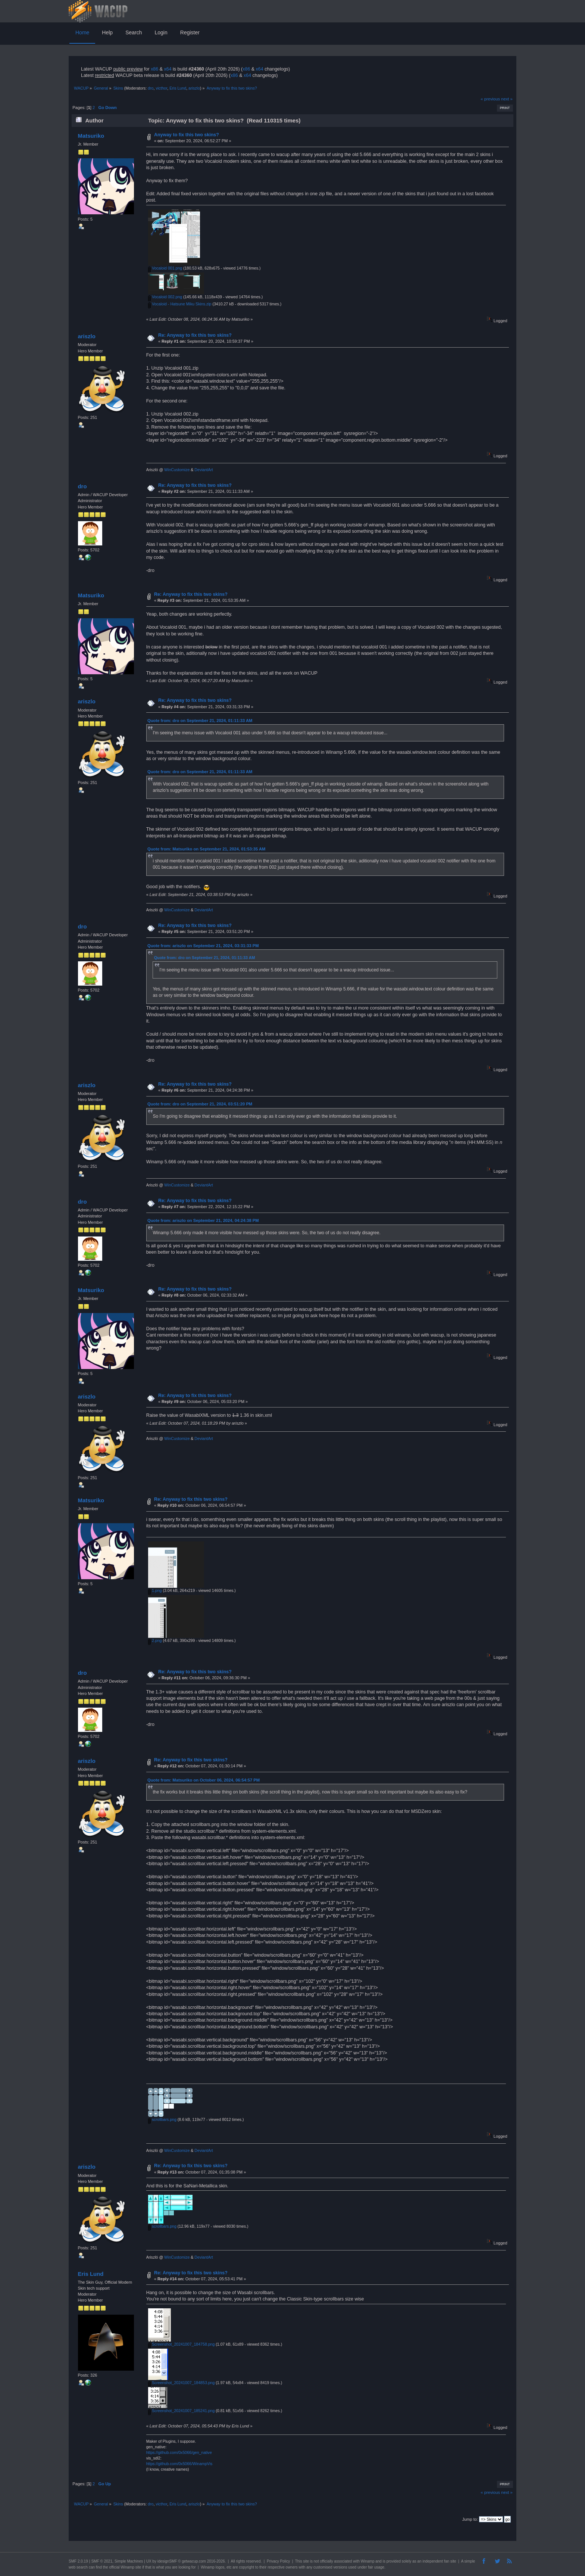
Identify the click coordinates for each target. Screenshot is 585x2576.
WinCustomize (177, 469)
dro (150, 88)
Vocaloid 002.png (165, 297)
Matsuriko (91, 136)
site (306, 2561)
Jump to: (470, 2519)
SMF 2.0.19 (78, 2561)
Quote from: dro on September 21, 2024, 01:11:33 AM (199, 720)
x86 (154, 69)
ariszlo (194, 88)
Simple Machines (129, 2561)
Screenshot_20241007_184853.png (181, 2382)
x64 (167, 69)
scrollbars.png (162, 2119)
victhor (161, 88)
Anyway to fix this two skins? (186, 134)
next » (507, 99)
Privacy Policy (278, 2561)
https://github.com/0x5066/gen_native (179, 2452)
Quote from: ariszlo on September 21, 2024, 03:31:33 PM (203, 945)
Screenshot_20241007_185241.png (181, 2410)
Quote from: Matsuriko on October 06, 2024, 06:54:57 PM (203, 1780)
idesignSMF (167, 2561)
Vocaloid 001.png (165, 268)
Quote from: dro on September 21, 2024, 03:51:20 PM (199, 1104)
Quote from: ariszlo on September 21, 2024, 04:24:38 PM (203, 1220)
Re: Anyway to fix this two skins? (195, 335)
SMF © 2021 (101, 2561)
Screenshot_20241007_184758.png (181, 2344)
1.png (155, 1590)
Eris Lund (177, 88)
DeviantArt (203, 469)
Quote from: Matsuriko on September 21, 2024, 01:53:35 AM (206, 849)
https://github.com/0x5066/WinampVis (179, 2463)
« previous (490, 99)
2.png (155, 1640)
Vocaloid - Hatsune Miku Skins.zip (180, 304)
